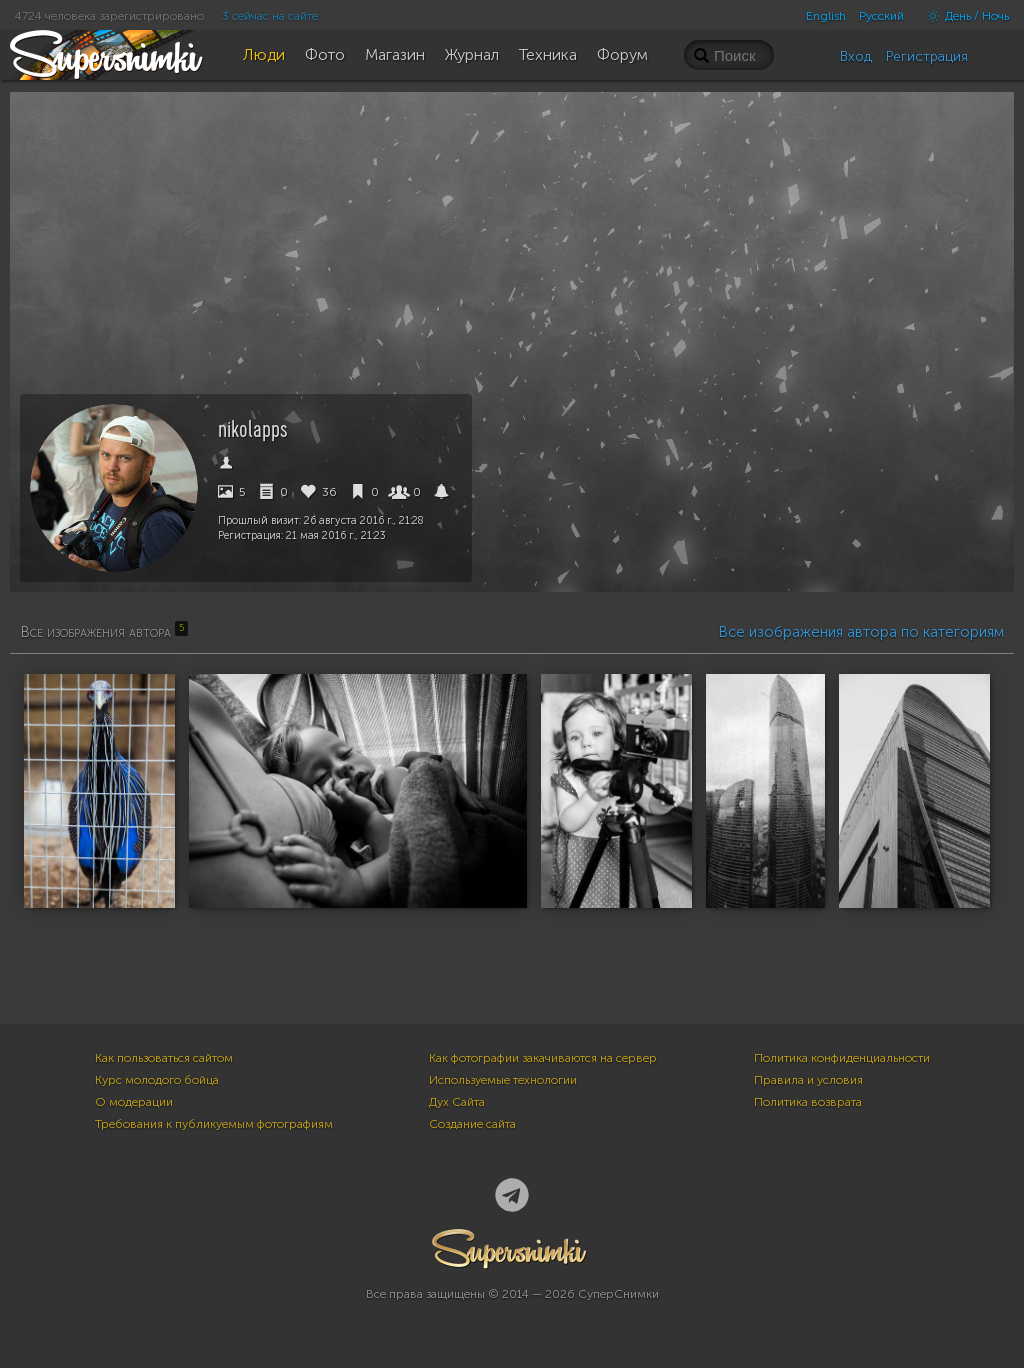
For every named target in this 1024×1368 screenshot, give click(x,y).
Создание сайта (472, 1124)
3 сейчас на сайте (270, 16)
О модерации (134, 1102)
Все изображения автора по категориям (861, 632)
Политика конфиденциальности (842, 1058)
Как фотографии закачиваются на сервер (543, 1058)
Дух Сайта (457, 1102)
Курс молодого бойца (157, 1080)
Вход (856, 56)
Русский (881, 16)
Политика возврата (808, 1102)
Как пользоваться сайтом (164, 1058)
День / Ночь (963, 16)
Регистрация (927, 56)
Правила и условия (808, 1080)
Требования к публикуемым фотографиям (214, 1124)
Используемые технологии (503, 1080)
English (826, 16)
